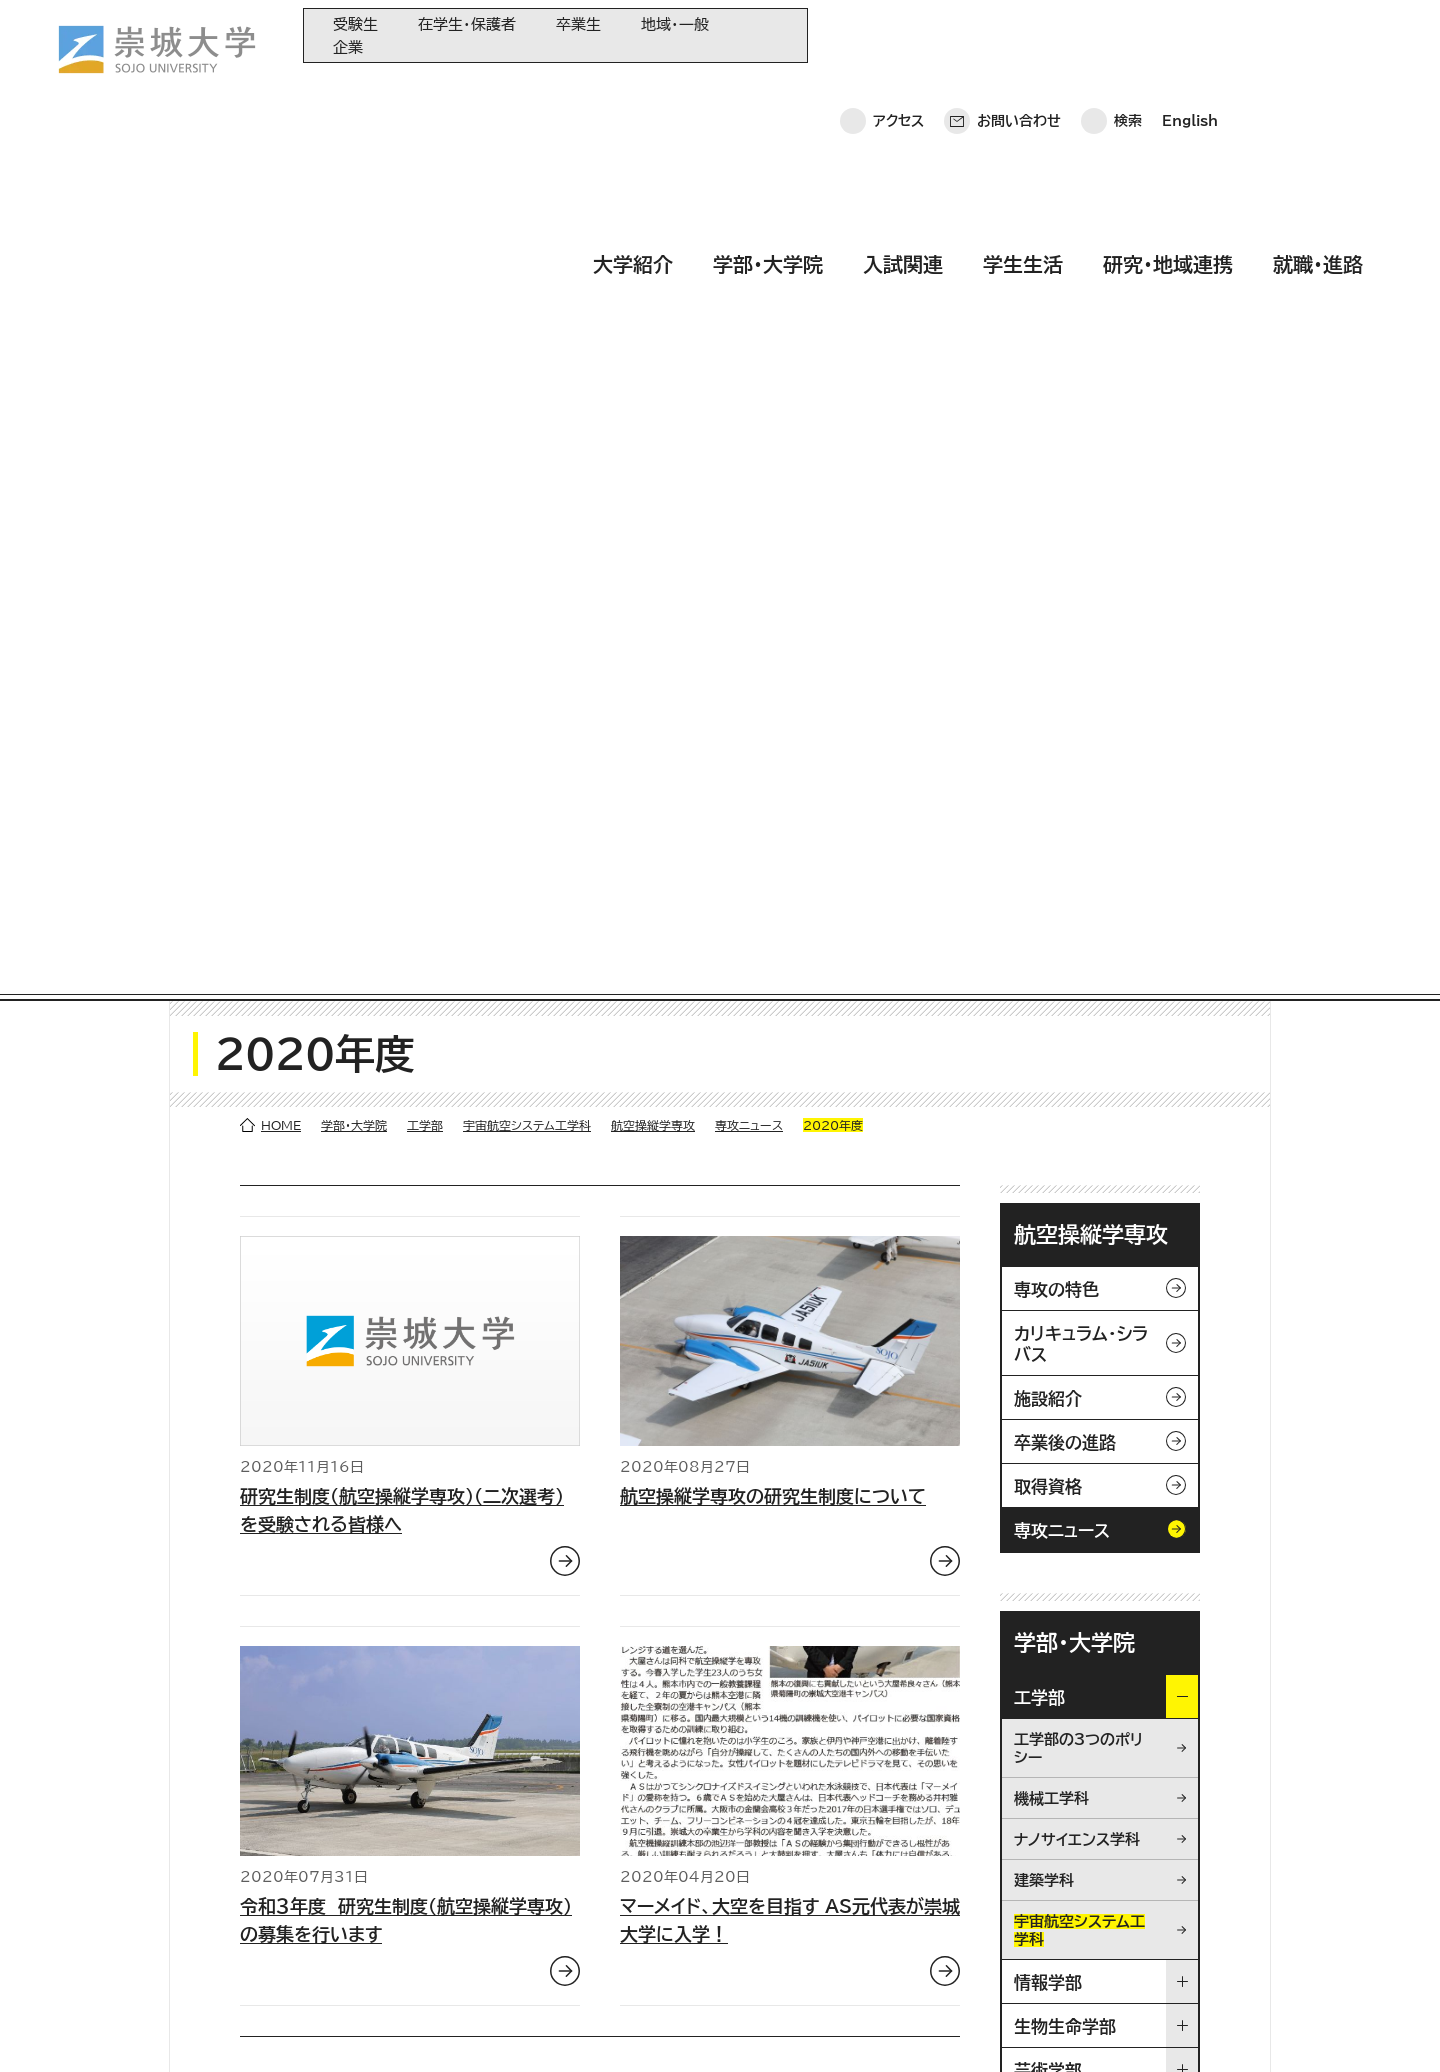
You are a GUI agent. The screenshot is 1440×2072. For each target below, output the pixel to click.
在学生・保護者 (467, 24)
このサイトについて (341, 2027)
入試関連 (903, 93)
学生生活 (1023, 93)
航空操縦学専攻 (653, 252)
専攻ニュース (749, 252)
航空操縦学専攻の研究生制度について (773, 623)
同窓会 (486, 1812)
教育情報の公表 (512, 1944)
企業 (348, 47)
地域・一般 (675, 24)
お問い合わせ (1019, 35)
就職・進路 (1318, 93)
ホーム (58, 2027)
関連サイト (496, 1977)
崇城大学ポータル (149, 1893)
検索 (1128, 35)
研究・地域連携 (1168, 93)
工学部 (425, 252)
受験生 (355, 24)
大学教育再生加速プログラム (550, 1845)
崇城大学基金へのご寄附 (538, 1878)
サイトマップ (474, 2027)
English (1190, 35)
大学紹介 (633, 93)
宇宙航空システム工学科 (527, 252)
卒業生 (578, 24)
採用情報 (575, 2027)
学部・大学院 (768, 93)
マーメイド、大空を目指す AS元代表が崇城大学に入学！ (790, 1047)
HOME (281, 252)
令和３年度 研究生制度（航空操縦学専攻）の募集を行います (406, 1047)
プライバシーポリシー (179, 2027)
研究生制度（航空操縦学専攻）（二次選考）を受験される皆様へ (402, 637)
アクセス (898, 35)
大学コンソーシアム (522, 1911)
